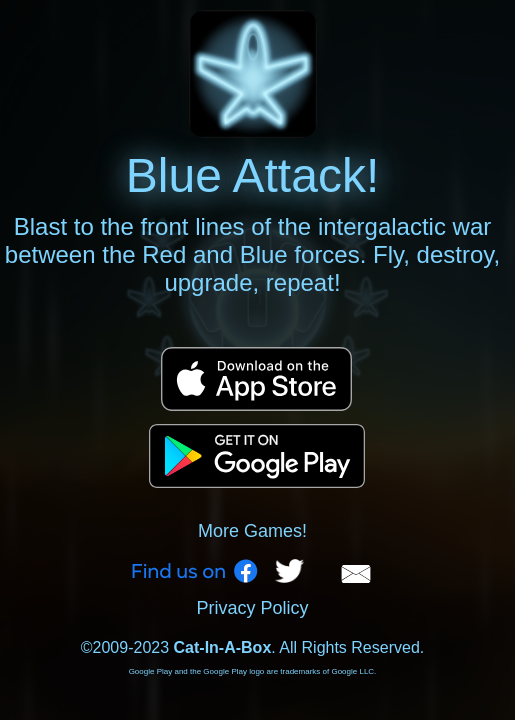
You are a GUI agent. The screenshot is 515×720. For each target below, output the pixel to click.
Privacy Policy (252, 608)
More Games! (252, 531)
